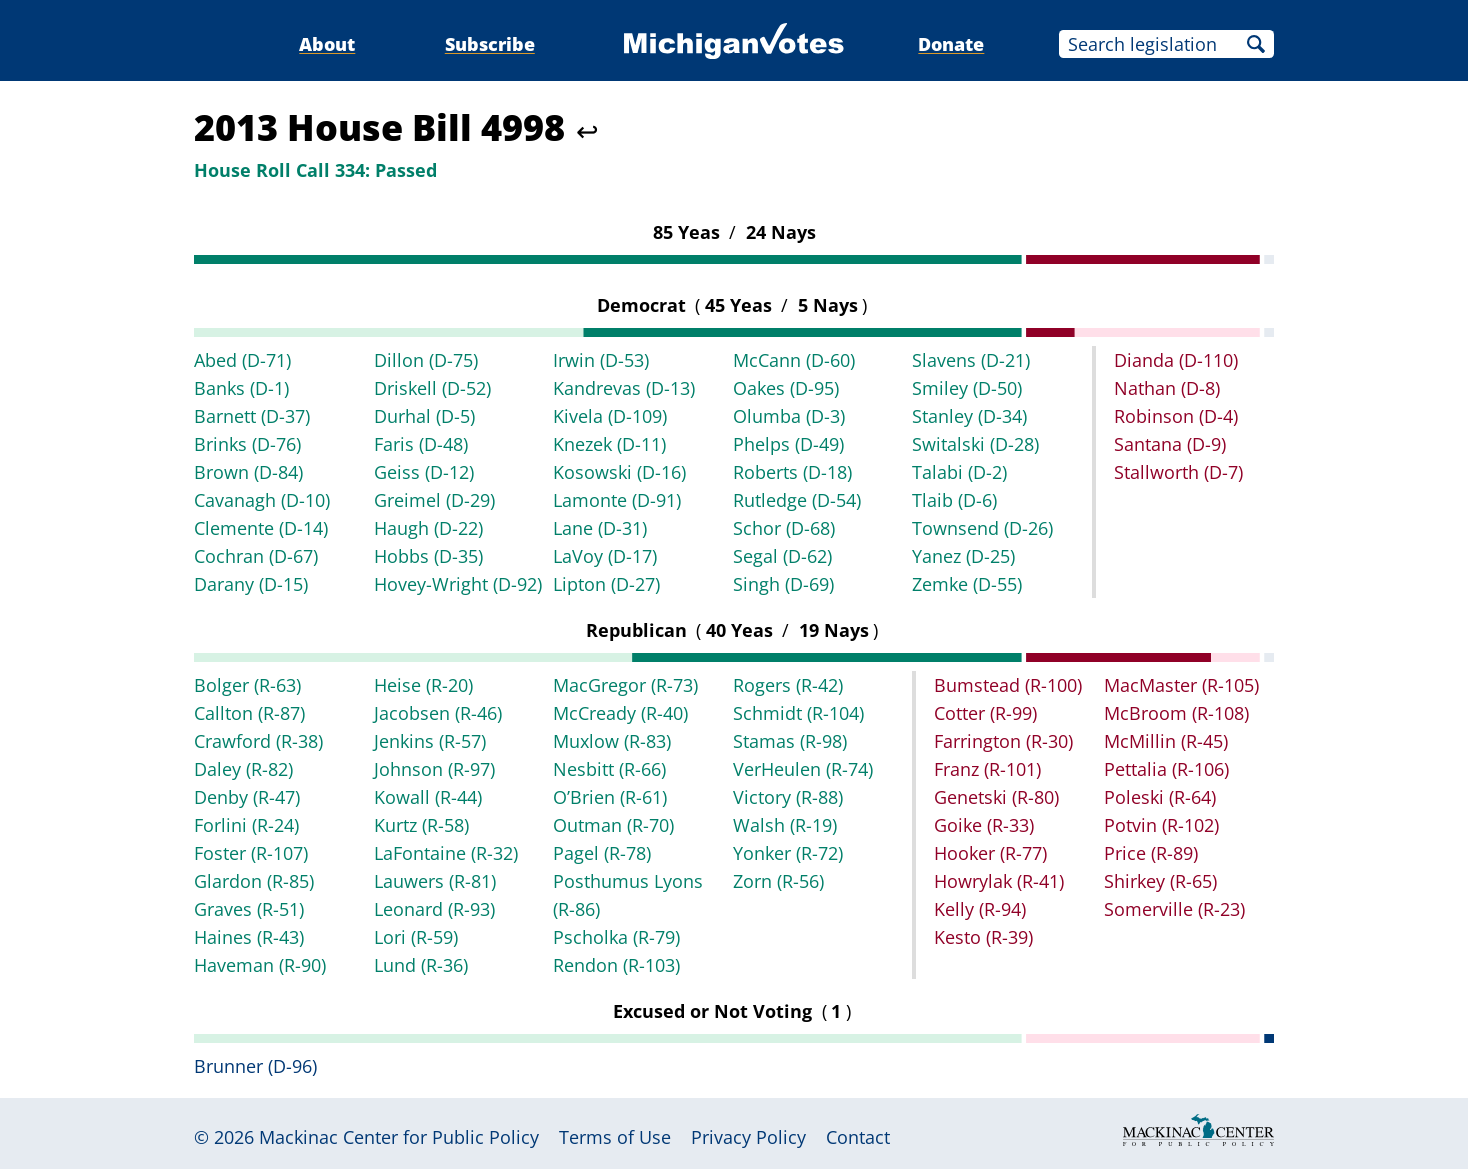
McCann (794, 360)
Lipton (606, 584)
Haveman (260, 965)
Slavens (971, 360)
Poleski (1160, 797)
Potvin (1161, 825)
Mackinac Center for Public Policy (399, 1137)
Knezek (609, 444)
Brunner (255, 1066)
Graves (249, 909)
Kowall (428, 797)
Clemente (261, 528)
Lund (421, 965)
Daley (243, 769)
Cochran (256, 556)
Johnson (434, 769)
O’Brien (610, 797)
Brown (248, 472)
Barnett (252, 416)
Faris (421, 444)
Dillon (426, 360)
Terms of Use (615, 1137)
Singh (783, 584)
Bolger (247, 685)
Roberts (792, 472)
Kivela (610, 416)
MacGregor (625, 685)
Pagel (602, 853)
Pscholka (616, 937)
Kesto (983, 937)
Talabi (959, 472)
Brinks (247, 444)
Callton (249, 713)
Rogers (788, 685)
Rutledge (797, 500)
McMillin (1166, 741)
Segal (782, 556)
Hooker (990, 853)
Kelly (980, 909)
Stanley (969, 416)
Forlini (246, 825)
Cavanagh (262, 500)
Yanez (963, 556)
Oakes (786, 388)
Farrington (1003, 741)
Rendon (616, 965)
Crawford (258, 741)
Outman (613, 825)
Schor (784, 528)
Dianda (1176, 360)
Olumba (789, 416)
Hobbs (428, 556)
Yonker (788, 853)
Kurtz (421, 825)
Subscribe (490, 44)
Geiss (424, 472)
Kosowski (619, 472)
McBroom (1176, 713)
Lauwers (435, 881)
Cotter (985, 713)
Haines (249, 937)
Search (1256, 44)
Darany (251, 584)
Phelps (788, 444)
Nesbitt (609, 769)
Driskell (432, 388)
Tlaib (954, 500)
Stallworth (1178, 472)
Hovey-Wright (458, 584)
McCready (620, 713)
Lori (416, 937)
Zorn (778, 881)
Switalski (975, 444)
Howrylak (999, 881)
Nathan (1167, 388)
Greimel (434, 500)
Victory (788, 797)
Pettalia (1166, 769)
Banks (241, 388)
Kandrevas (624, 388)
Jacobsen (438, 713)
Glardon (254, 881)
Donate (951, 44)
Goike (984, 825)
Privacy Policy (748, 1137)
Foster (251, 853)
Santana (1170, 444)
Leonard (434, 909)
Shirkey (1160, 881)
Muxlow (612, 741)
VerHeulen (803, 769)
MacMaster (1181, 685)
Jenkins (430, 741)
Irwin (601, 360)
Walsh (785, 825)
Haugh (428, 528)
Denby (247, 797)
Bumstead (1008, 685)
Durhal (424, 416)
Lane (600, 528)
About (327, 44)
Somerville (1174, 909)
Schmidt (798, 713)
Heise (423, 685)
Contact (858, 1137)
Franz (987, 769)
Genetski (996, 797)
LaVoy (605, 556)
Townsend (982, 528)
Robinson (1176, 416)
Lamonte (617, 500)
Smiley (967, 388)
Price (1151, 853)
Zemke (967, 584)
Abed (242, 360)
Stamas (790, 741)
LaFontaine (446, 853)
